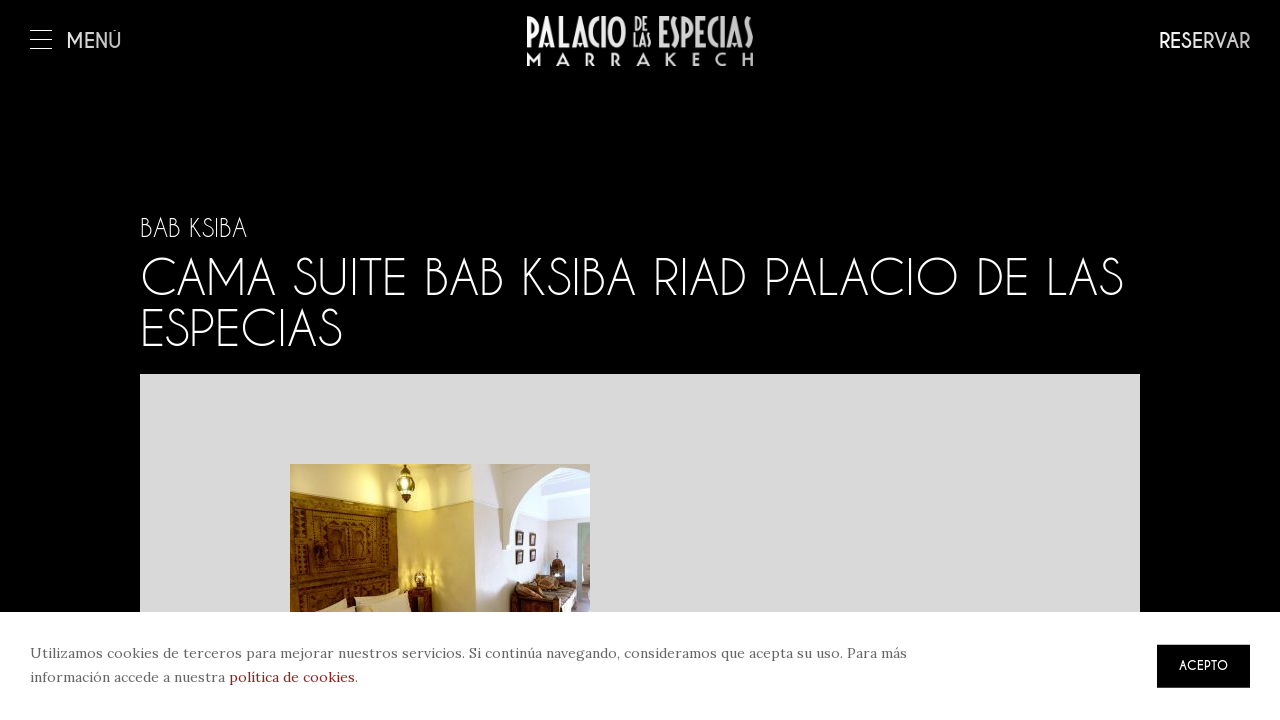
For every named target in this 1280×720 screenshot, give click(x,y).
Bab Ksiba (193, 228)
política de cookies (292, 677)
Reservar (1204, 41)
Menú (76, 41)
